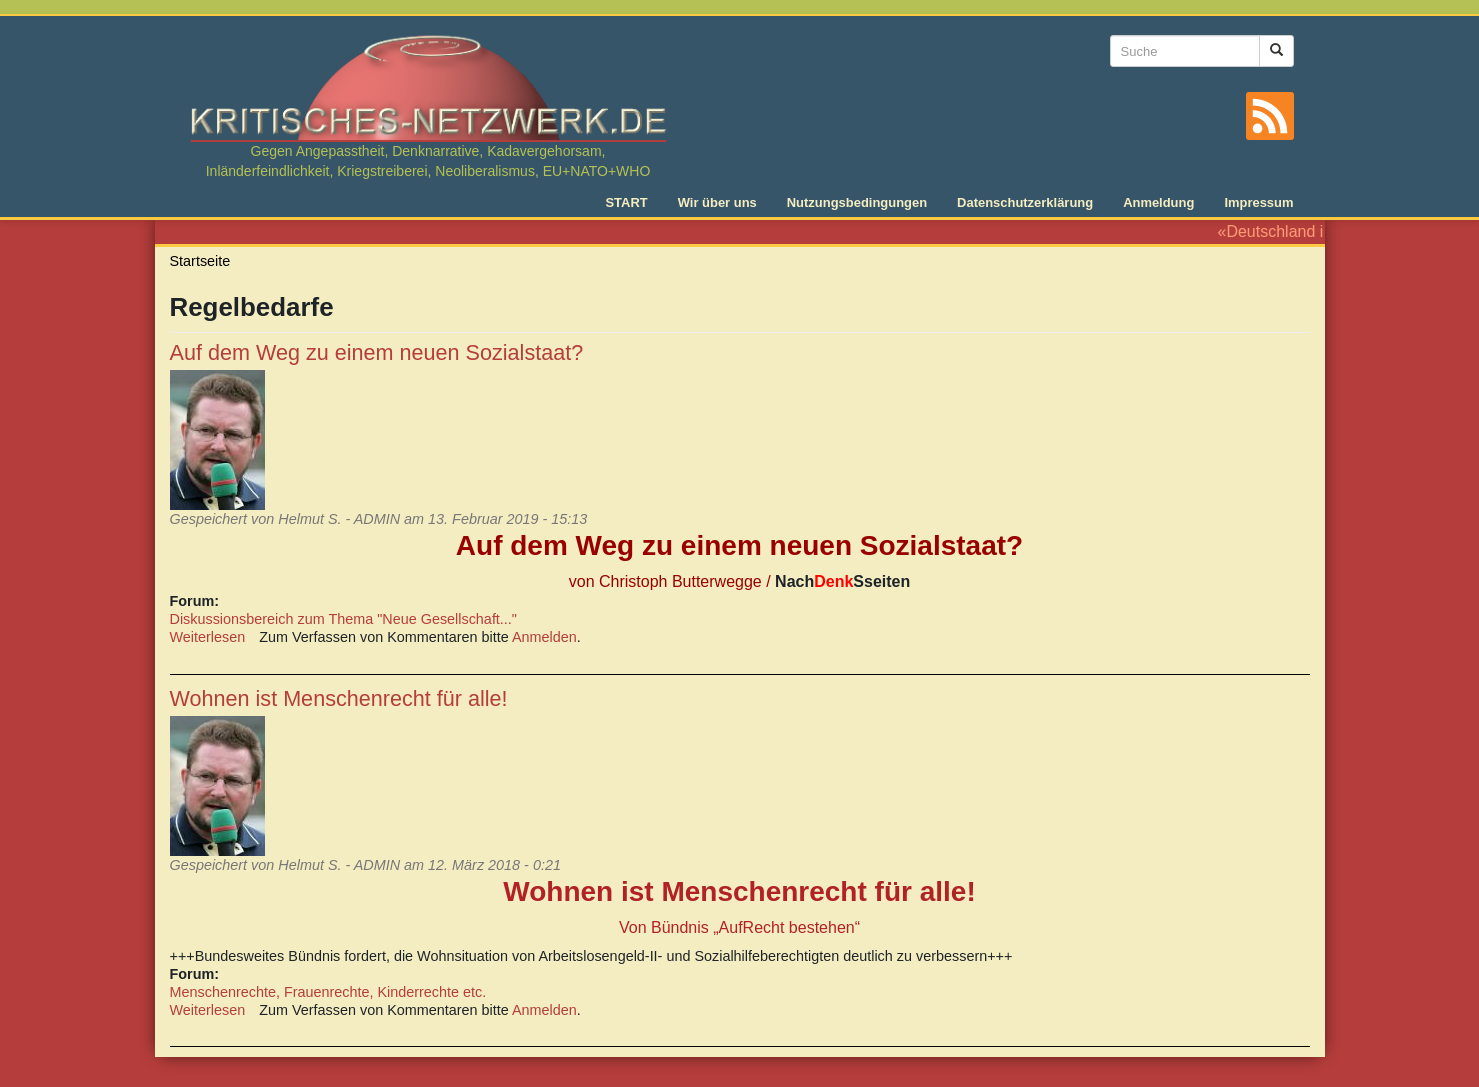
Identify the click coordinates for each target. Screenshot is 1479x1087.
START (626, 202)
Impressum (1258, 202)
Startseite (200, 261)
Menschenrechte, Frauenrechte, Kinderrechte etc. (328, 992)
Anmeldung (1158, 202)
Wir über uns (717, 202)
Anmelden (544, 637)
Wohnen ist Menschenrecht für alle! (339, 698)
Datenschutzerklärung (1025, 202)
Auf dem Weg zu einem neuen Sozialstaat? (377, 352)
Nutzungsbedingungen (857, 202)
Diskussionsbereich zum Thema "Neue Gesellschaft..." (343, 619)
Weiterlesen (208, 637)
